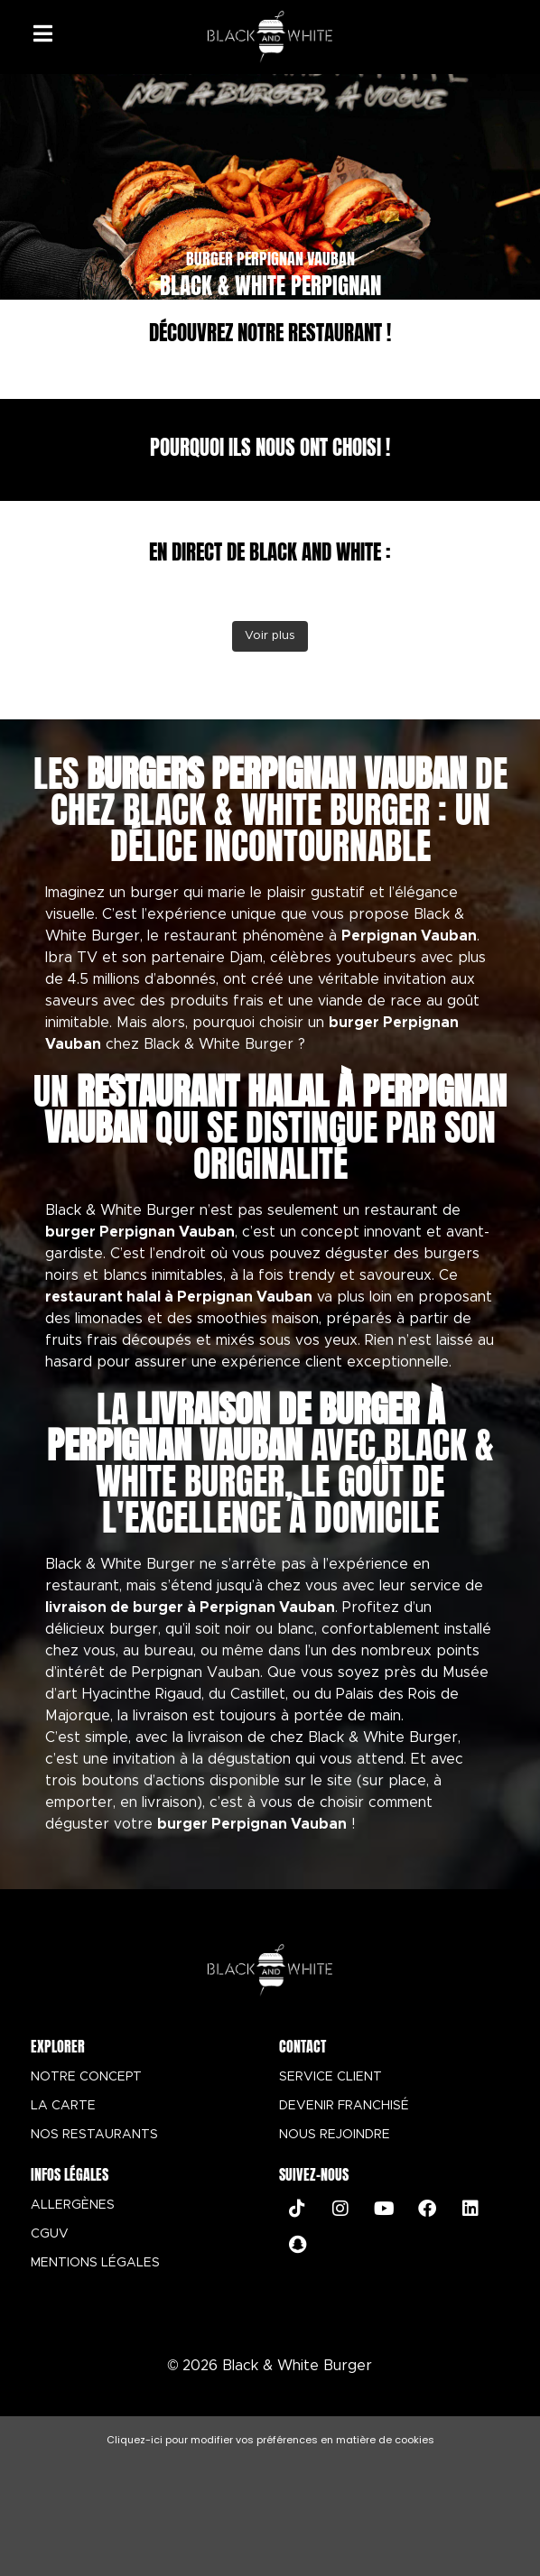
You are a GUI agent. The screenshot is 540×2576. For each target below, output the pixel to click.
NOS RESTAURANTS (94, 2134)
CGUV (50, 2234)
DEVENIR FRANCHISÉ (344, 2105)
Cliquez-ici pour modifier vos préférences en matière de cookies (270, 2439)
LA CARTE (63, 2105)
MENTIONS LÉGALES (95, 2262)
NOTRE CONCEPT (86, 2077)
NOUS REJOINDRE (334, 2134)
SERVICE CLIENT (330, 2077)
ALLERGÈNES (73, 2205)
